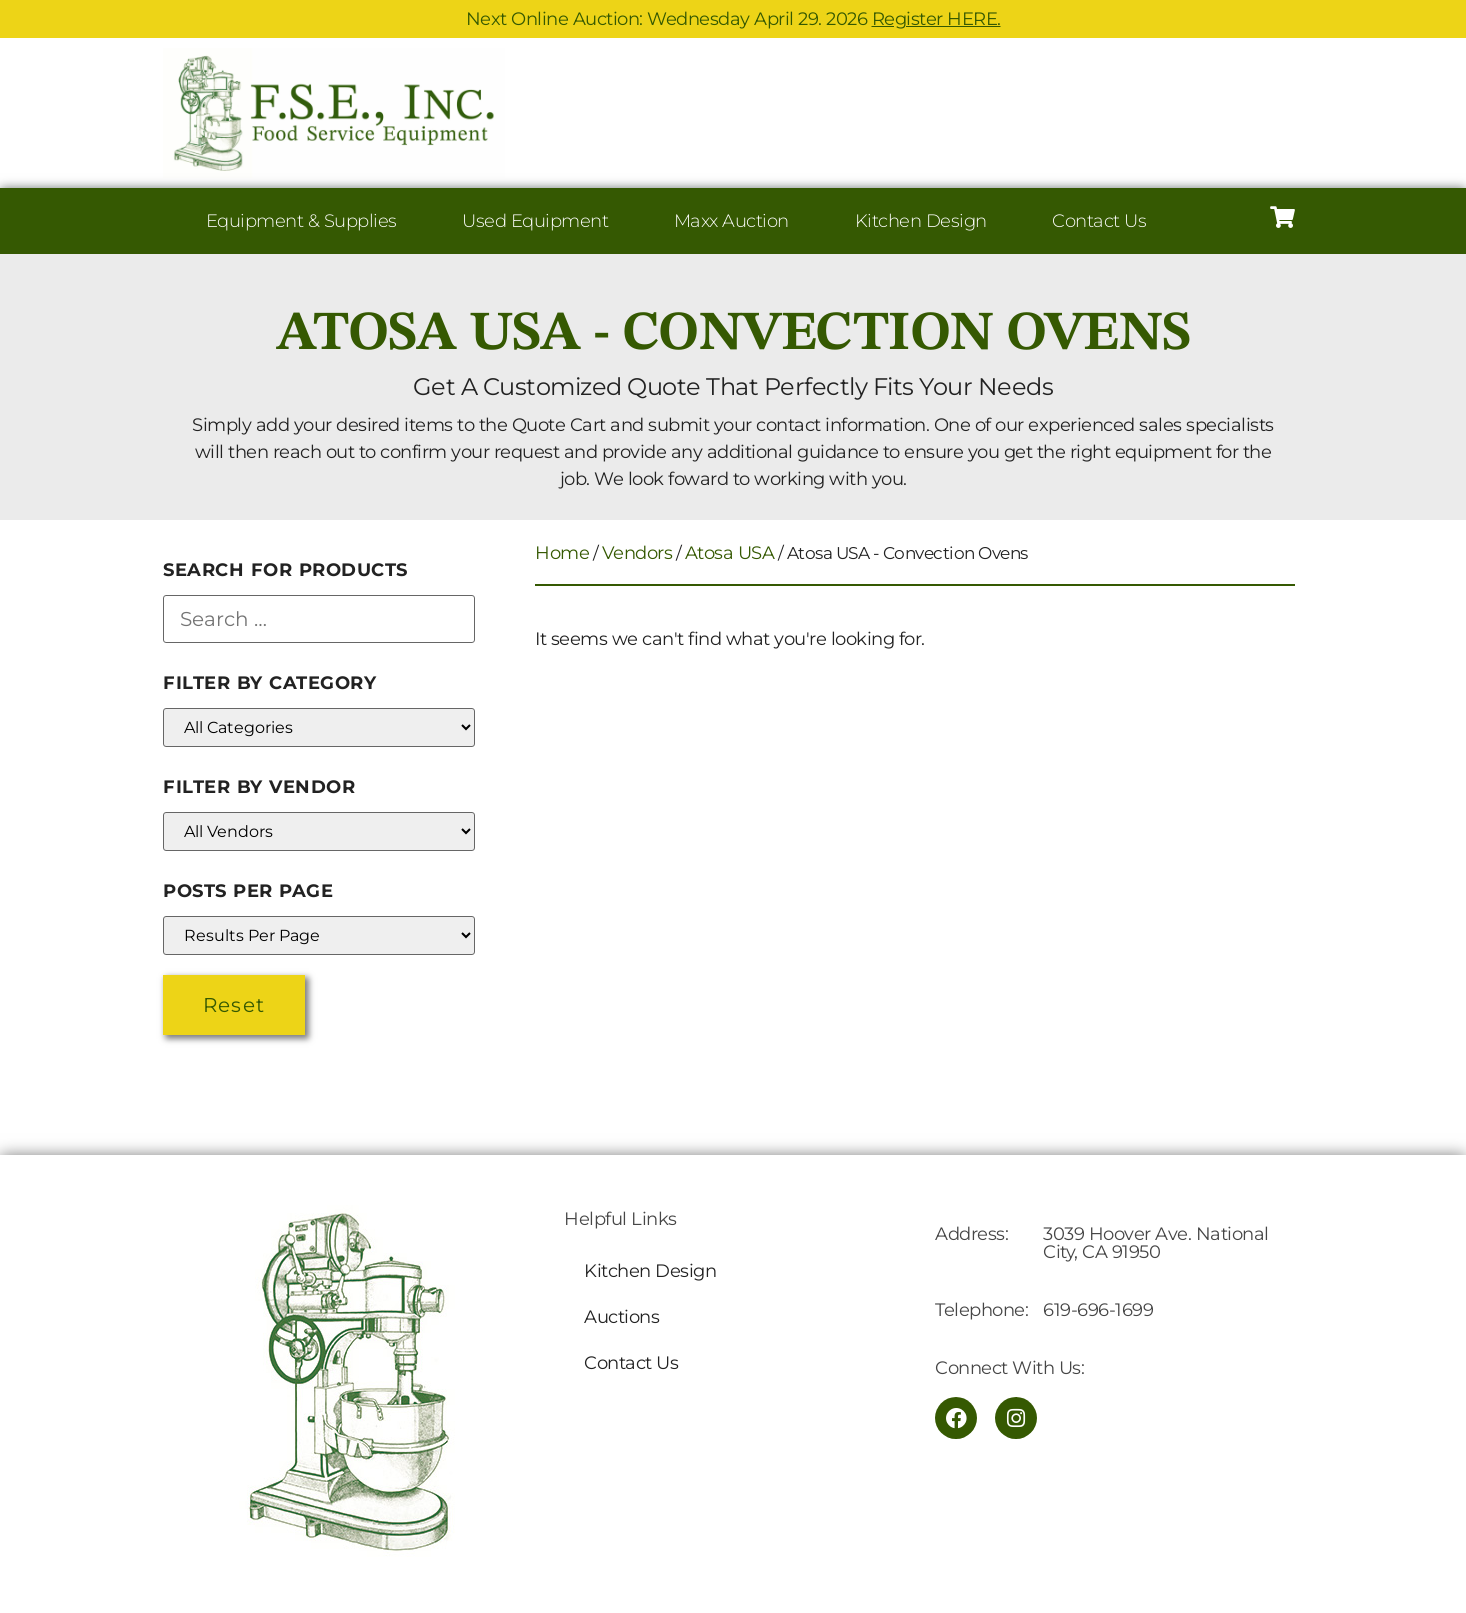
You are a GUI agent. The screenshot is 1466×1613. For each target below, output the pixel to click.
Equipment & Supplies (301, 221)
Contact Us (1099, 221)
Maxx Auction (731, 221)
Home (562, 553)
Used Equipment (535, 221)
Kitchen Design (921, 221)
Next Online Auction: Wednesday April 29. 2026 (733, 19)
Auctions (621, 1317)
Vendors (637, 553)
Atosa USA (730, 553)
